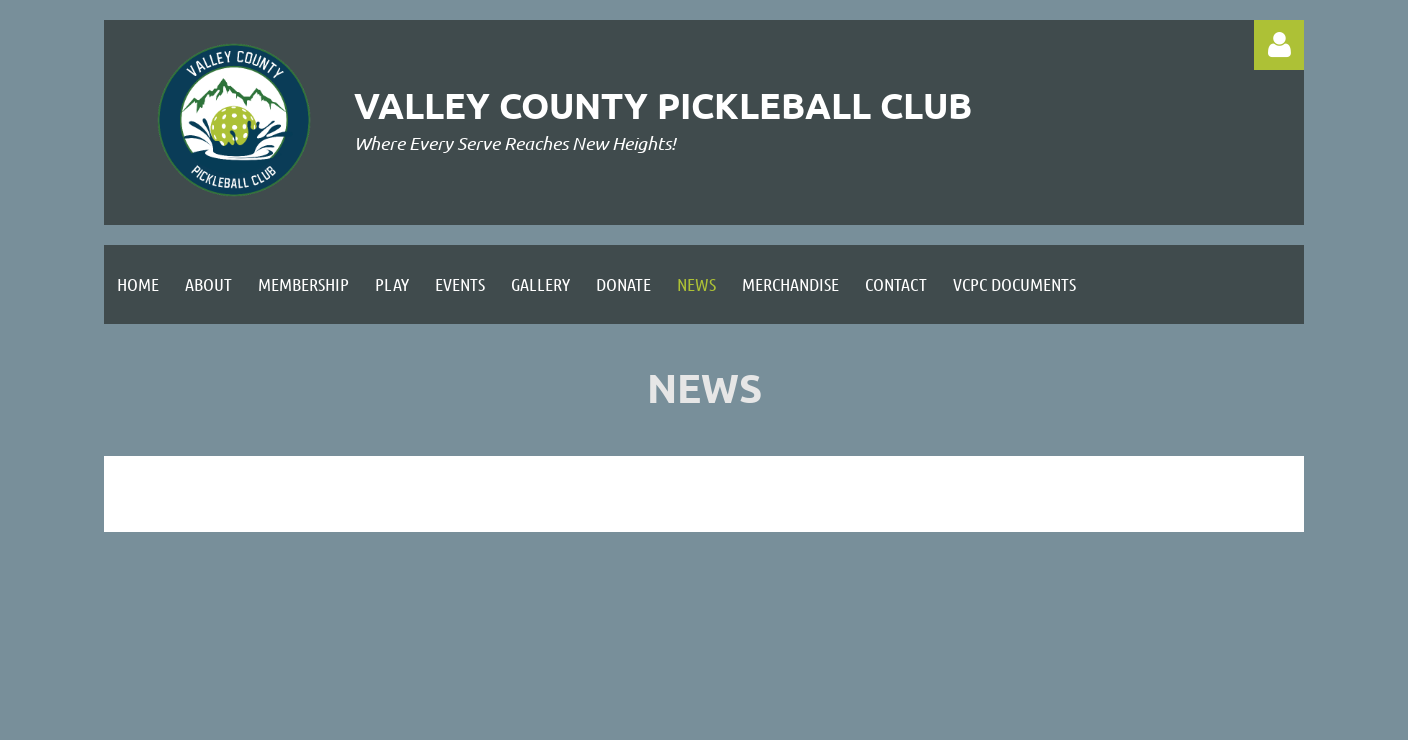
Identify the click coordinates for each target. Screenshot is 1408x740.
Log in (1279, 45)
